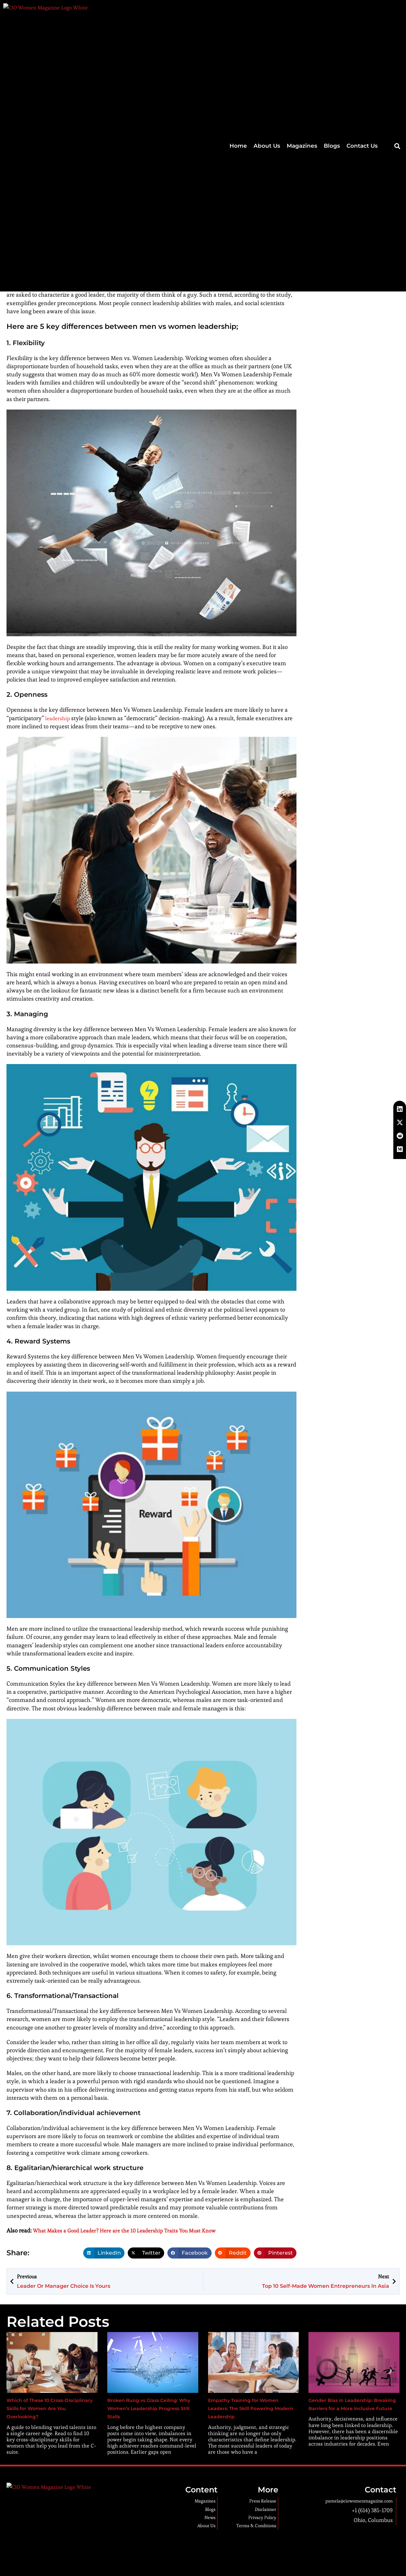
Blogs (332, 11)
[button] (397, 11)
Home (238, 11)
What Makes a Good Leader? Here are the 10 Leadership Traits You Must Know (133, 2230)
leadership (59, 718)
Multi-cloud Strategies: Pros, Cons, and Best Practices (367, 117)
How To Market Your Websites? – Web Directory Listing (368, 89)
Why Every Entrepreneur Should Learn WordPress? (364, 146)
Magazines (302, 11)
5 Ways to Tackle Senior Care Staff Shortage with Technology (368, 174)
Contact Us (362, 11)
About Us (267, 11)
